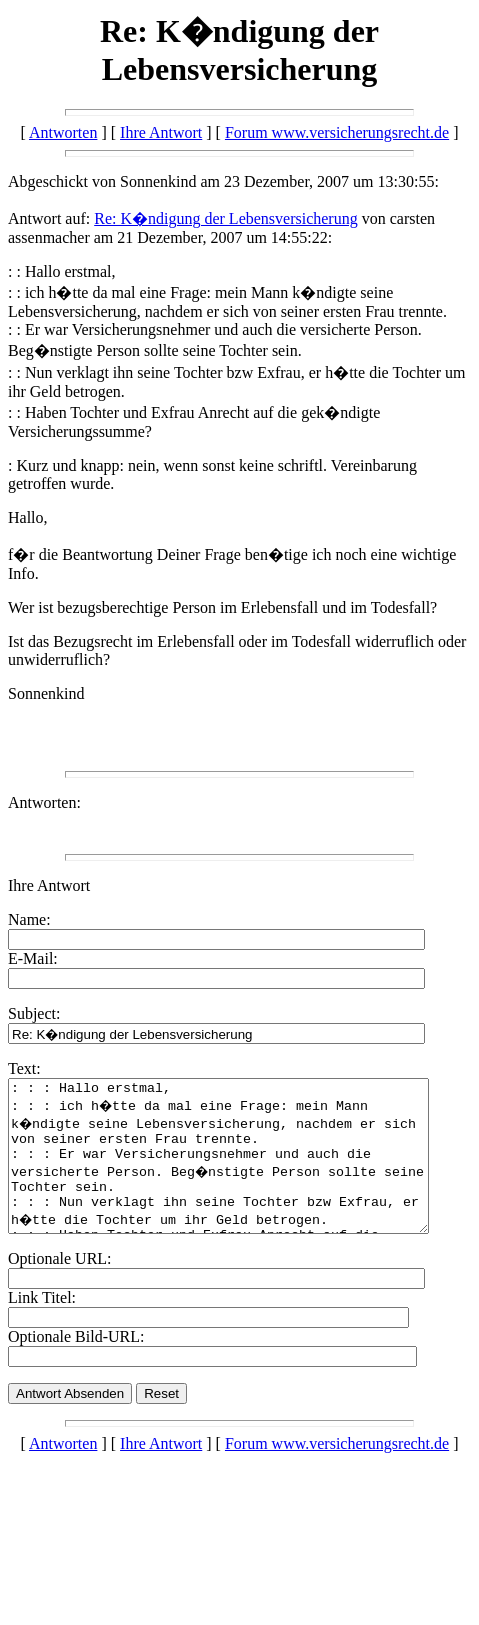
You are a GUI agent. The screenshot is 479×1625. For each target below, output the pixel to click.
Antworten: (44, 802)
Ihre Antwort (161, 132)
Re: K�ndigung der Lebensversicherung (225, 218)
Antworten (63, 132)
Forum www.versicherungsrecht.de (337, 132)
